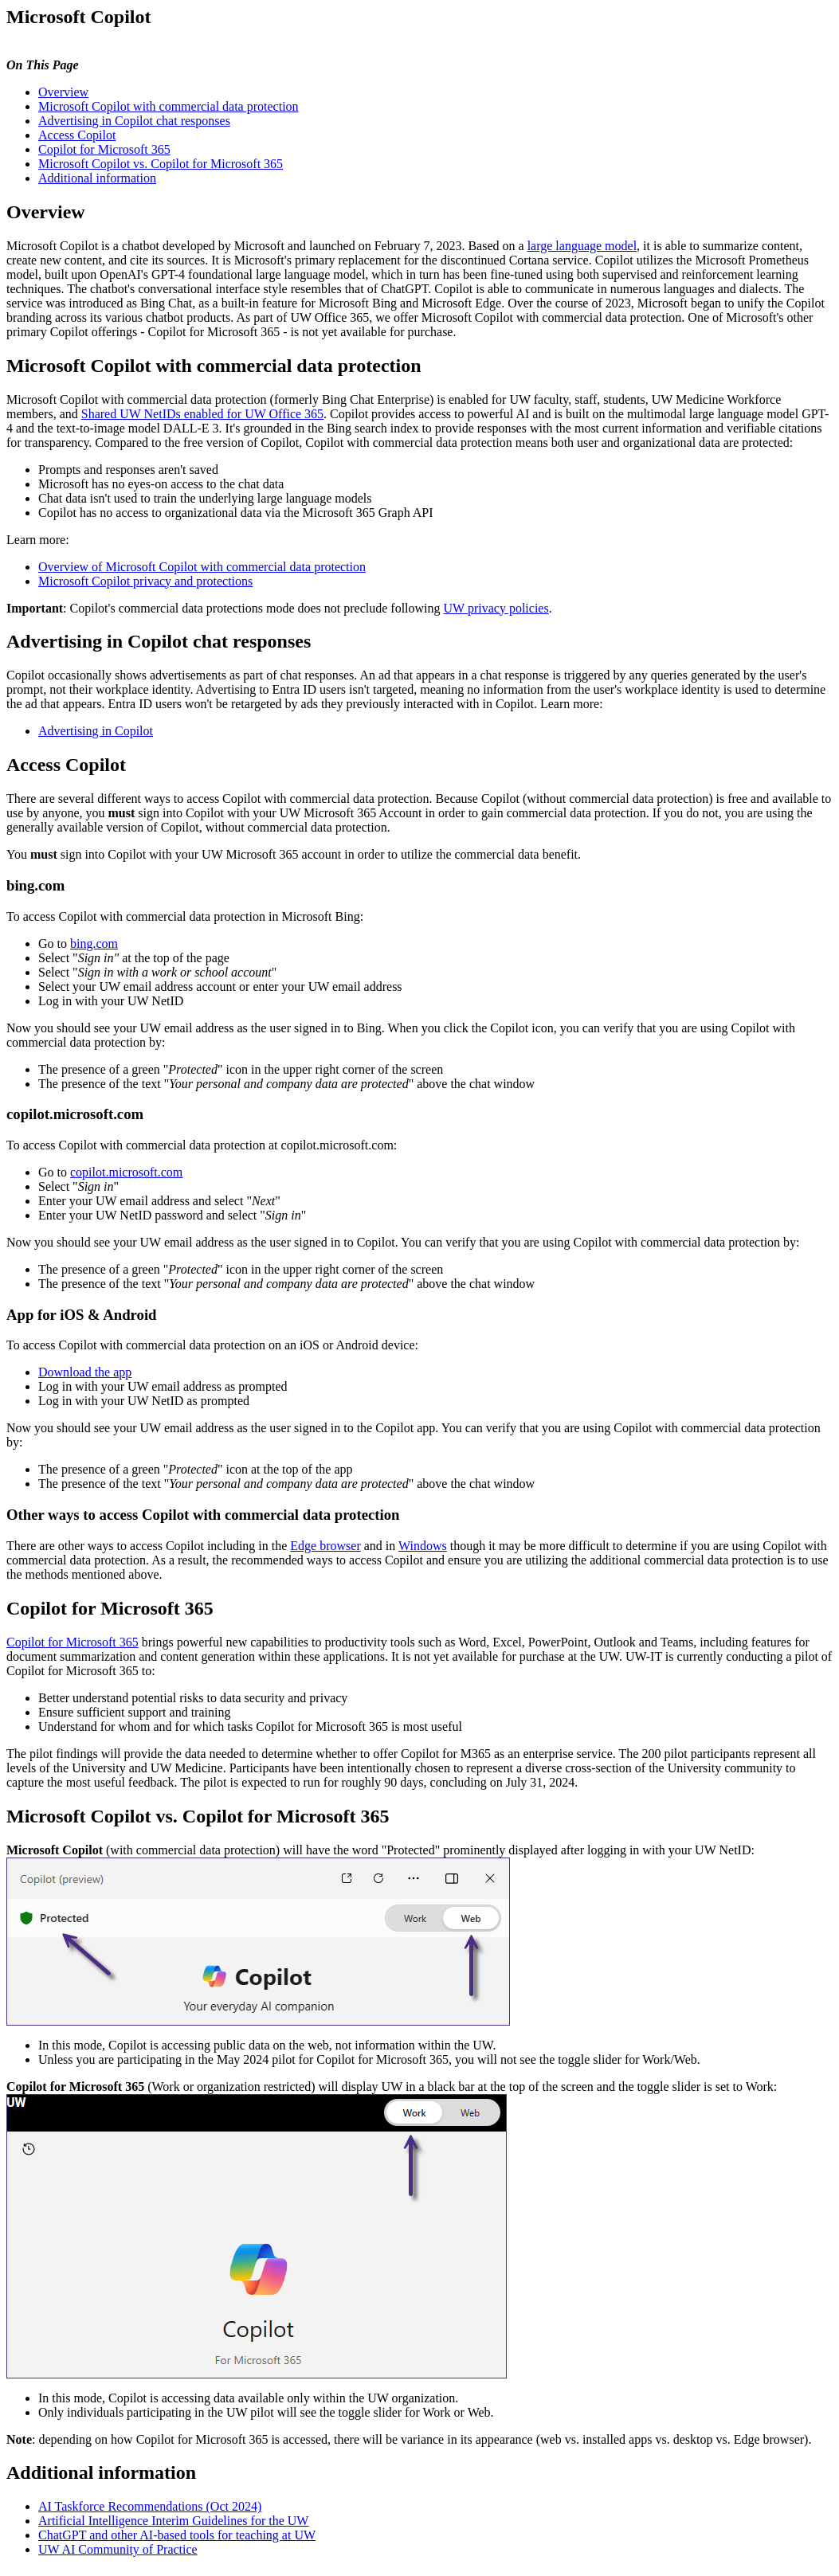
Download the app (84, 1372)
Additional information (97, 178)
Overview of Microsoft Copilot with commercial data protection (202, 567)
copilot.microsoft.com (126, 1172)
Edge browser (325, 1545)
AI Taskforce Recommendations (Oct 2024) (149, 2506)
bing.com (94, 943)
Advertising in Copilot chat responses (134, 120)
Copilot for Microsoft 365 (104, 149)
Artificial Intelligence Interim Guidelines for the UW (173, 2520)
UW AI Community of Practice (118, 2549)
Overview (63, 92)
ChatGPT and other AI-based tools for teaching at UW (177, 2535)
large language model (582, 246)
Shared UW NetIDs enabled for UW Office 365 (202, 414)
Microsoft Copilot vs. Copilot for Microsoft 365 (160, 163)
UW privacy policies (496, 608)
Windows (422, 1545)
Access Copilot (77, 135)
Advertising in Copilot (95, 731)
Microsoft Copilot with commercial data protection (168, 106)
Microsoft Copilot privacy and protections (145, 581)
